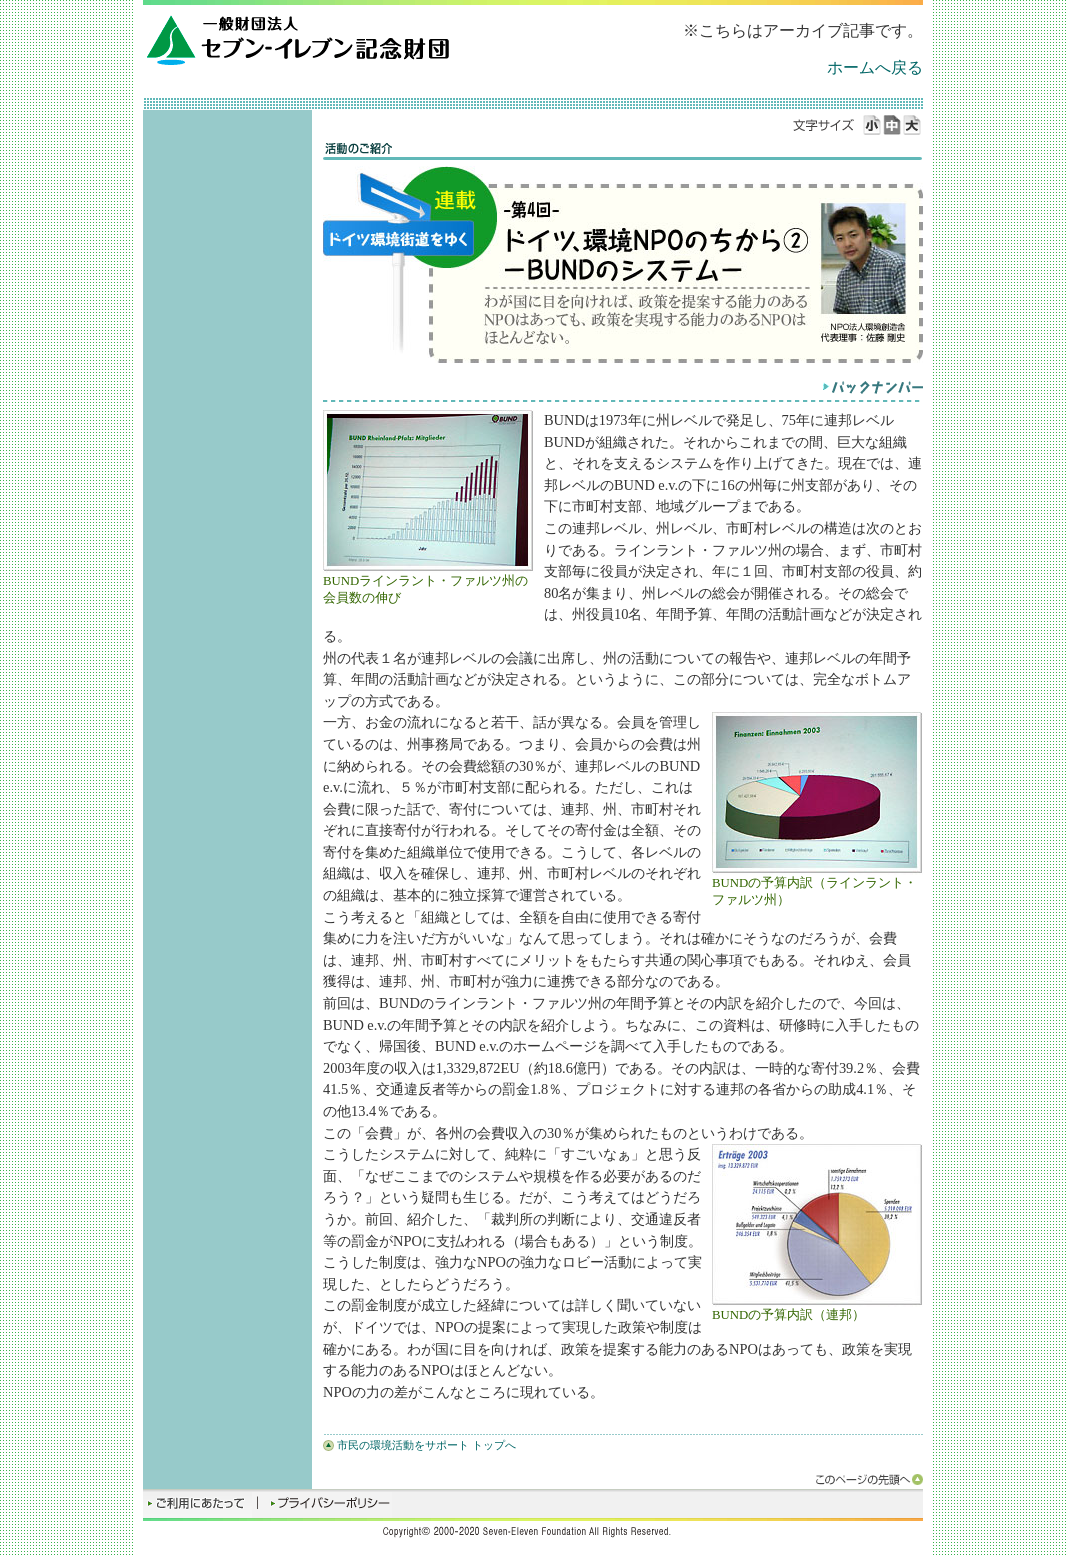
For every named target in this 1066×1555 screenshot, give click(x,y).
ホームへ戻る (875, 67)
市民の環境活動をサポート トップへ (426, 1445)
